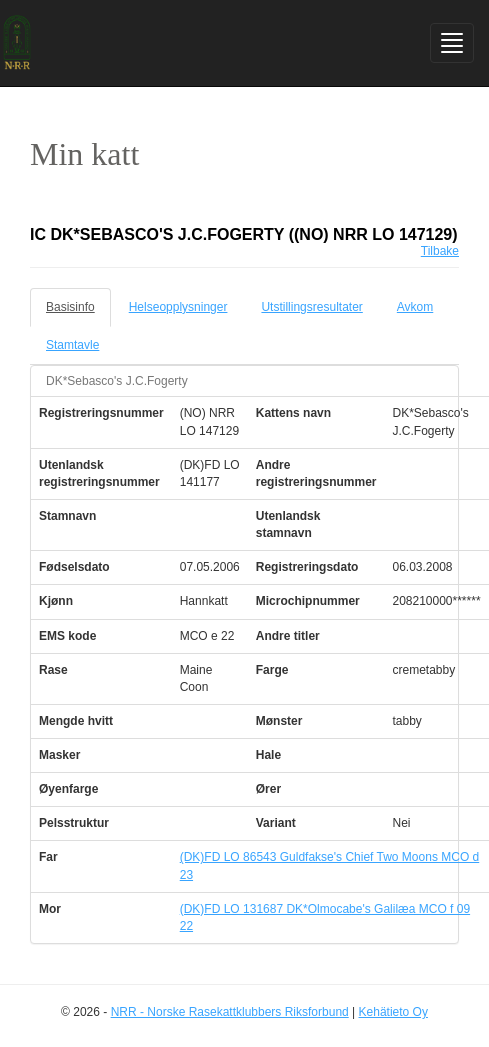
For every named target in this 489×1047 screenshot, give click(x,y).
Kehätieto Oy (393, 1012)
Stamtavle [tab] (72, 345)
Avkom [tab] (415, 307)
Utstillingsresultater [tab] (311, 307)
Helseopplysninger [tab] (178, 307)
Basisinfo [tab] (70, 307)
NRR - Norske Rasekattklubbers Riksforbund (230, 1012)
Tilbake (440, 251)
